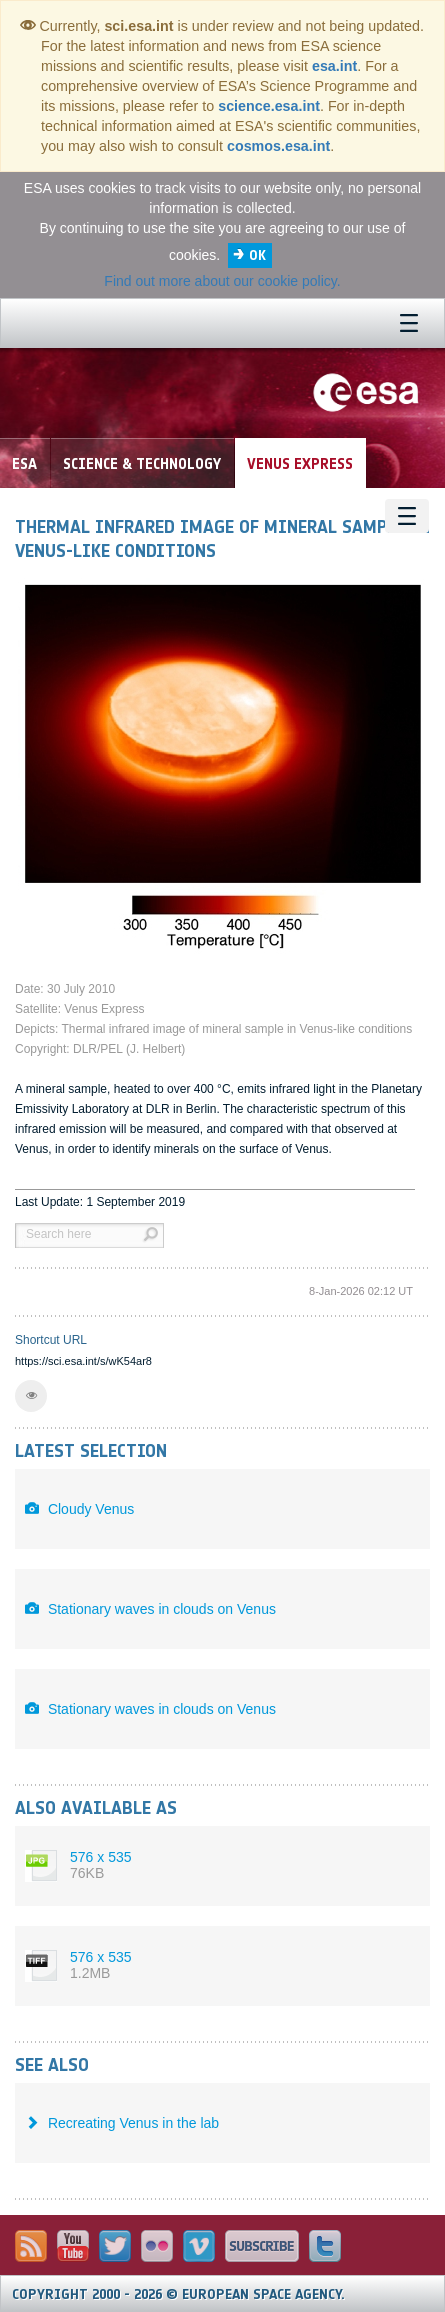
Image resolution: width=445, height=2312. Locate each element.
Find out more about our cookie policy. (222, 281)
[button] (31, 1396)
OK (257, 255)
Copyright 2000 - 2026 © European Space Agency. (178, 2294)
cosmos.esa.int (278, 146)
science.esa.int (269, 106)
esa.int (334, 66)
